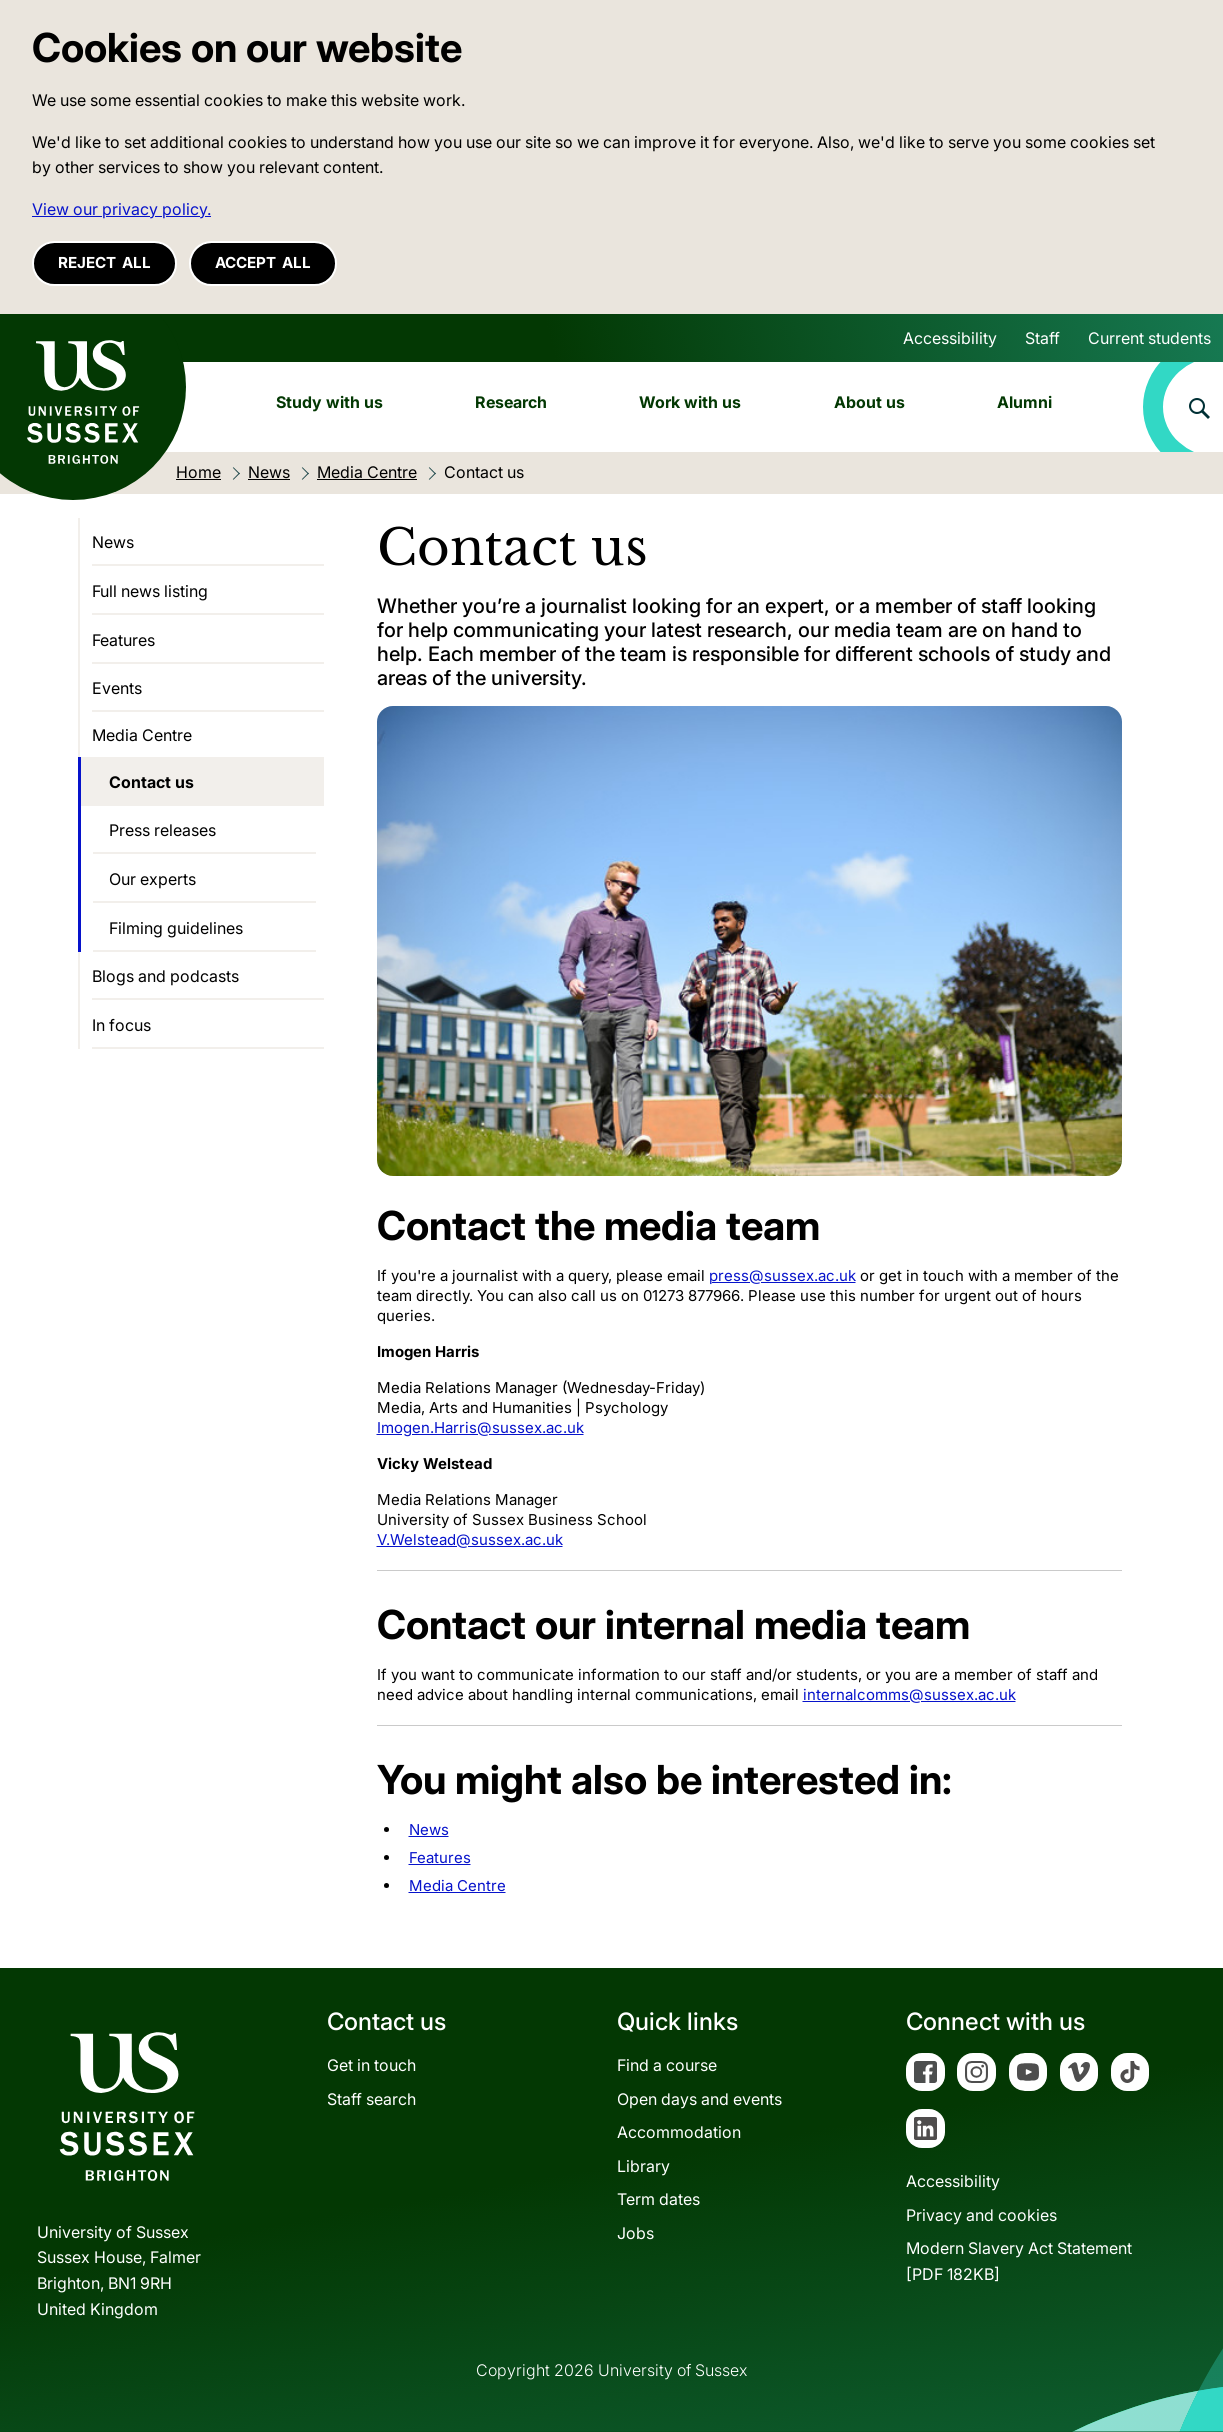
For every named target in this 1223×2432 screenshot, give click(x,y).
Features (440, 1857)
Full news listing (150, 591)
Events (117, 688)
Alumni (1024, 402)
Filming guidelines (176, 928)
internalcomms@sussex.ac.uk (909, 1694)
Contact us (151, 782)
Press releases (162, 830)
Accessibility (950, 338)
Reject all (104, 262)
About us (869, 402)
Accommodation (679, 2132)
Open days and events (699, 2099)
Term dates (658, 2199)
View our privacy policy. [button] (121, 209)
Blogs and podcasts (165, 976)
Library (643, 2166)
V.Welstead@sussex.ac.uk (470, 1539)
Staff (1042, 338)
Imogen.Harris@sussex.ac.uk (480, 1427)
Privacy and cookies (981, 2215)
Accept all (263, 262)
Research (511, 402)
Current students (1149, 338)
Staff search (371, 2099)
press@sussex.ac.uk (782, 1275)
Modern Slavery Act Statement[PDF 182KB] (1019, 2261)
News (429, 1829)
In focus (121, 1025)
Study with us (329, 402)
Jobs (635, 2233)
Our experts (152, 879)
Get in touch (371, 2065)
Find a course (667, 2065)
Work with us (690, 402)
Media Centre (457, 1885)
